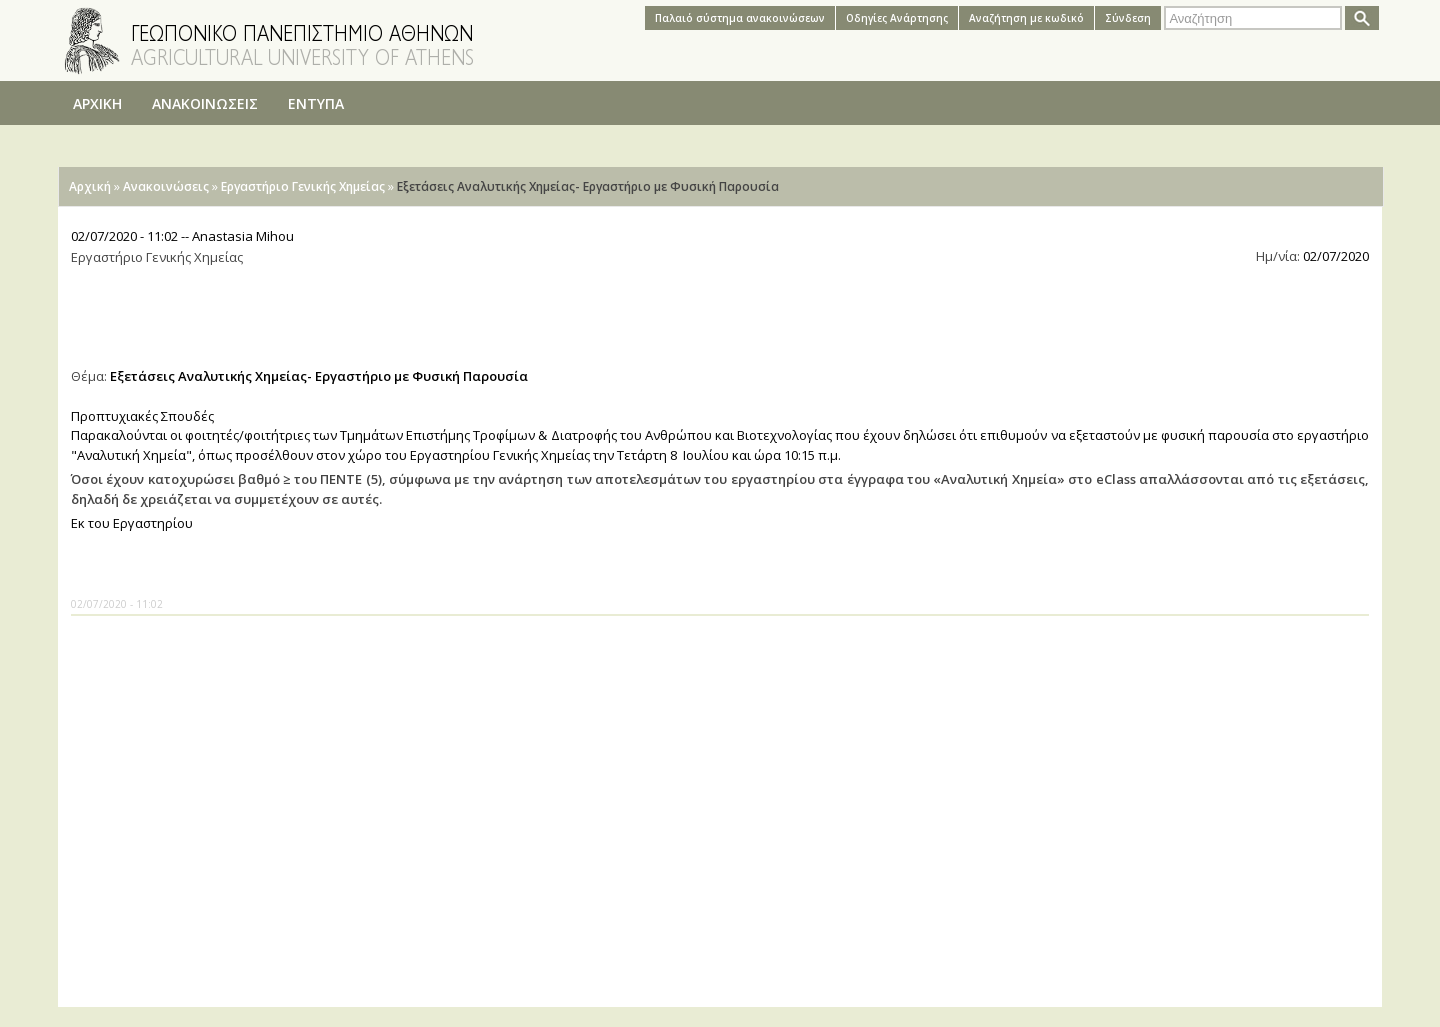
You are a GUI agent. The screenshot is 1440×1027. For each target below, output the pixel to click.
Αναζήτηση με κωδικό (1026, 18)
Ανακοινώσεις (166, 186)
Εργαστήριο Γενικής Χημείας (303, 186)
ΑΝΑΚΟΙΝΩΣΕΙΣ (205, 103)
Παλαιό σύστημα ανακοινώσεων (740, 18)
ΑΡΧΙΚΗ (97, 103)
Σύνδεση (1128, 18)
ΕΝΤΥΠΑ (316, 103)
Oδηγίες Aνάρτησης (897, 18)
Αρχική (90, 186)
